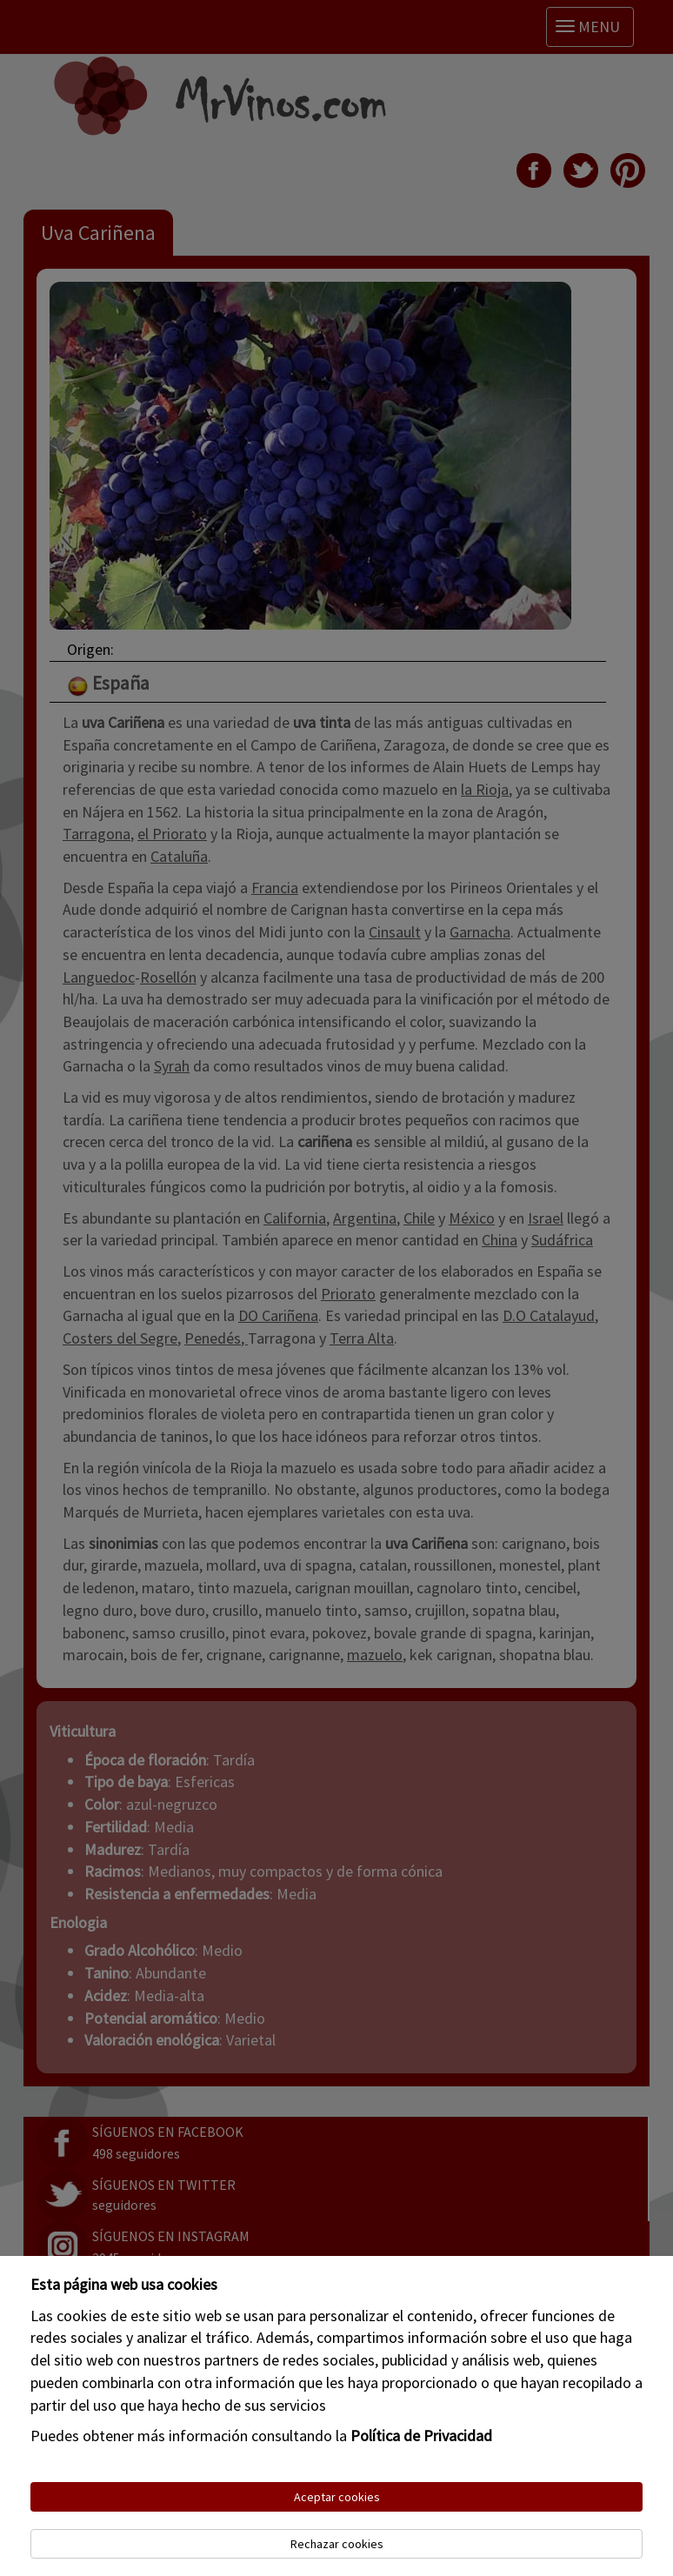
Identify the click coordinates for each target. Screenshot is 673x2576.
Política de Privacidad (421, 2436)
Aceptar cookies (337, 2497)
